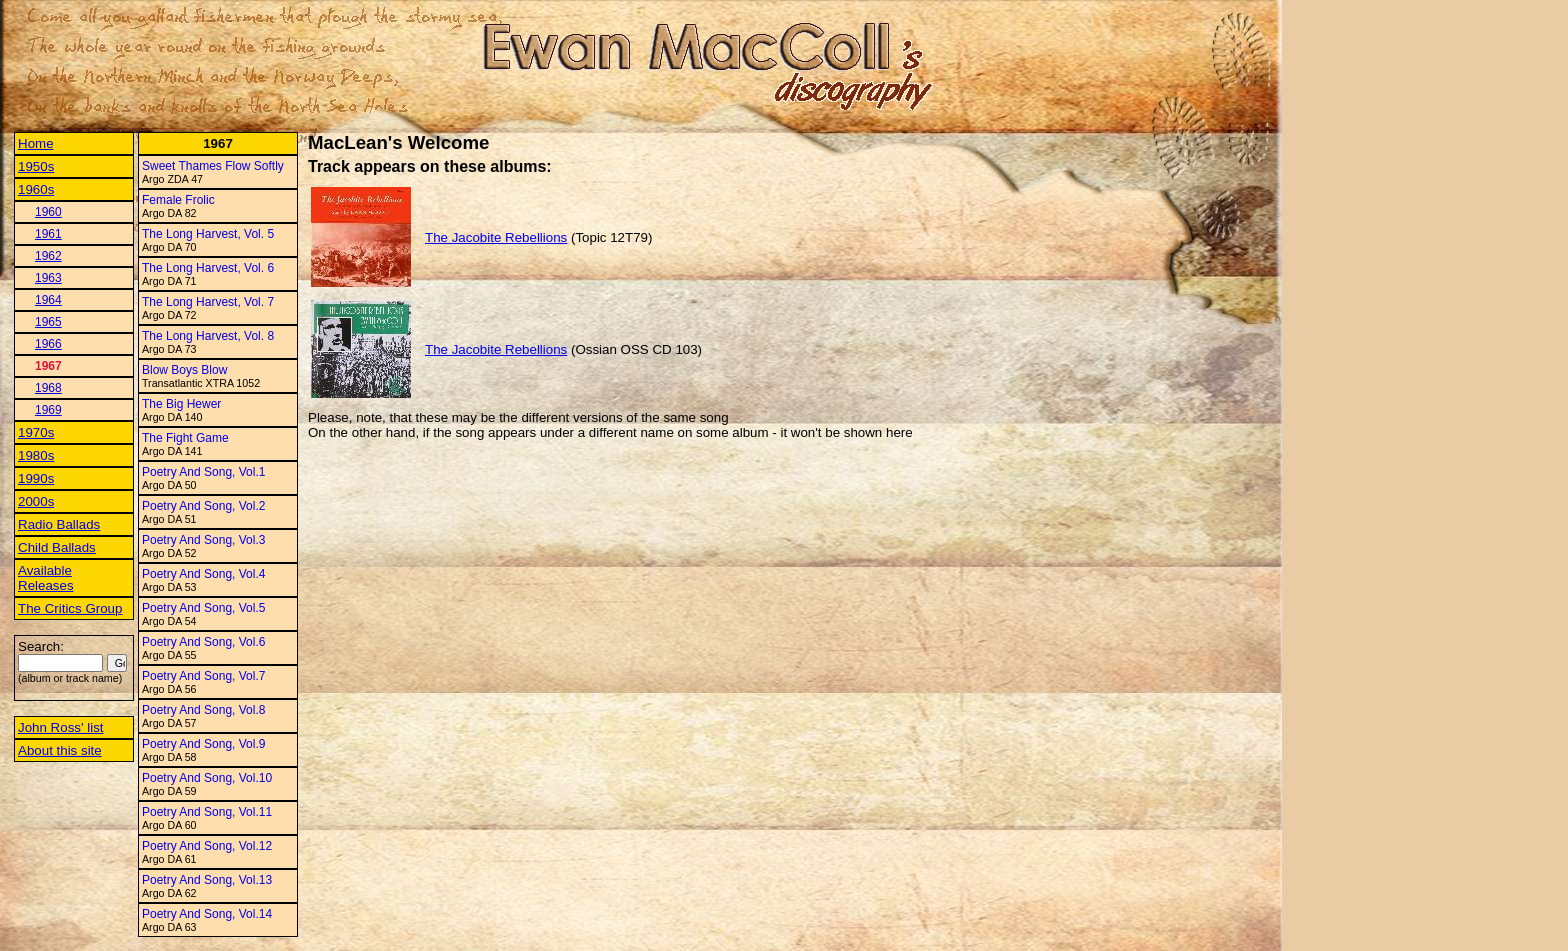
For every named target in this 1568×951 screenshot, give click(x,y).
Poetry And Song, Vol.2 (203, 506)
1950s (36, 166)
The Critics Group (70, 608)
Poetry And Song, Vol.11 (207, 812)
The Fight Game (185, 438)
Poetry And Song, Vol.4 (203, 574)
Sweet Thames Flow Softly (213, 166)
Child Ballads (57, 547)
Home (36, 143)
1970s (36, 432)
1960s (36, 189)
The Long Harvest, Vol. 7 (208, 302)
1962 (48, 256)
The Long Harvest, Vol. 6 (208, 268)
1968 (48, 388)
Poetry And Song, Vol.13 (207, 880)
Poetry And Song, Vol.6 (203, 642)
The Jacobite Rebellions (496, 237)
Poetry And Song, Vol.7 (203, 676)
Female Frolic (178, 200)
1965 (48, 322)
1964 (48, 300)
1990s (36, 478)
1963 (48, 278)
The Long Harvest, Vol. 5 (208, 234)
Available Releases (46, 578)
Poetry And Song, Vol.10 (207, 778)
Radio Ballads (59, 524)
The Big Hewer (181, 404)
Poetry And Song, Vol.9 (203, 744)
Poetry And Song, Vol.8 (203, 710)
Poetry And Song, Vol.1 (203, 472)
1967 (48, 366)
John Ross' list (61, 727)
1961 (48, 234)
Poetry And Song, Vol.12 (207, 846)
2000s (36, 501)
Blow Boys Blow (184, 370)
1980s (36, 455)
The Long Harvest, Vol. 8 (208, 336)
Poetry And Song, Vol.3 (203, 540)
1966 (48, 344)
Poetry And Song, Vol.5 (203, 608)
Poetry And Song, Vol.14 (207, 914)
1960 (48, 212)
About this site (60, 750)
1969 (48, 410)
